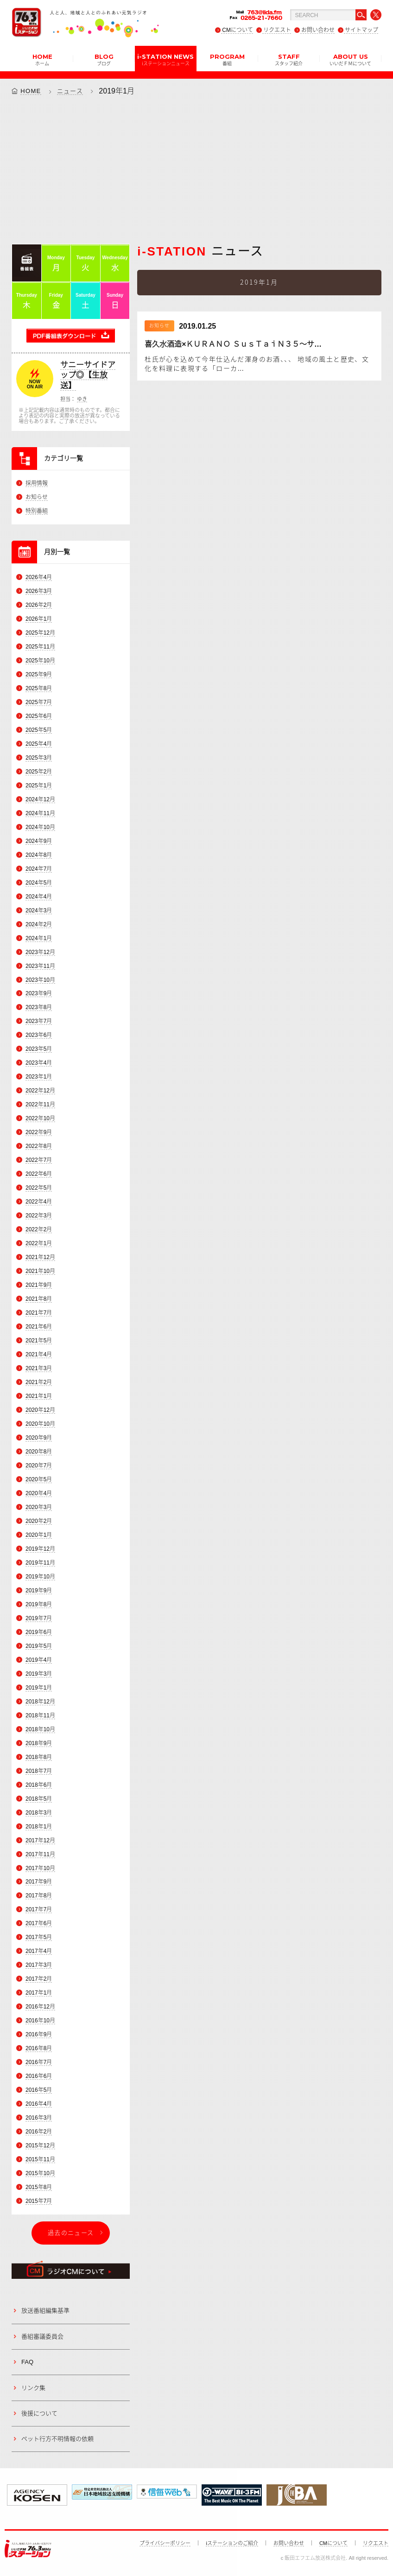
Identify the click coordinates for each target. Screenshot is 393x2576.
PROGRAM (227, 59)
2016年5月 (38, 2090)
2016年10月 (40, 2020)
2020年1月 (38, 1535)
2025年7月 (38, 702)
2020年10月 (40, 1424)
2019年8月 (38, 1604)
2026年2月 (38, 605)
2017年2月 (38, 1979)
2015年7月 (38, 2201)
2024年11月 (40, 813)
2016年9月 (38, 2034)
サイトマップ (361, 30)
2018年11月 (40, 1715)
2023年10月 (40, 980)
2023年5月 (38, 1049)
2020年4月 (38, 1493)
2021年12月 (40, 1257)
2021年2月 (38, 1382)
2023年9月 (38, 994)
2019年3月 (38, 1674)
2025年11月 (40, 646)
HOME (42, 59)
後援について (39, 2413)
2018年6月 (38, 1785)
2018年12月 (40, 1701)
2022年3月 (38, 1215)
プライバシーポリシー (164, 2543)
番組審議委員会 (42, 2336)
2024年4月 (38, 896)
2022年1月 (38, 1243)
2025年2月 (38, 771)
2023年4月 (38, 1063)
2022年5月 (38, 1188)
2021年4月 (38, 1354)
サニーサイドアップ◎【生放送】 (87, 375)
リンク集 (33, 2387)
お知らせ (36, 497)
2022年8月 (38, 1146)
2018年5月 (38, 1799)
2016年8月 (38, 2048)
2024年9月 (38, 841)
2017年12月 (40, 1840)
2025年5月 (38, 730)
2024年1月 (38, 938)
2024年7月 (38, 869)
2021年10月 (40, 1271)
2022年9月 (38, 1132)
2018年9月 (38, 1743)
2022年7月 (38, 1160)
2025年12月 (40, 633)
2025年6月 (38, 716)
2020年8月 (38, 1451)
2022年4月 (38, 1201)
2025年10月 (40, 660)
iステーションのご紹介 (232, 2543)
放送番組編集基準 (45, 2310)
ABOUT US (350, 59)
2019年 (111, 91)
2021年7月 (38, 1313)
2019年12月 (40, 1549)
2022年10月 (40, 1118)
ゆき (82, 399)
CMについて (237, 30)
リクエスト (277, 30)
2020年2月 (38, 1521)
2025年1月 (38, 785)
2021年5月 (38, 1340)
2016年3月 (38, 2117)
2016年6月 (38, 2076)
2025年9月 (38, 674)
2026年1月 (38, 619)
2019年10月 (40, 1576)
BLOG (104, 59)
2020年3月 (38, 1507)
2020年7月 (38, 1465)
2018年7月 (38, 1771)
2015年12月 (40, 2145)
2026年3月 (38, 591)
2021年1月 (38, 1396)
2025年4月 (38, 744)
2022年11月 (40, 1104)
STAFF (289, 59)
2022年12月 (40, 1090)
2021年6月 (38, 1326)
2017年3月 (38, 1965)
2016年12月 (40, 2006)
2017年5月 (38, 1937)
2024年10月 (40, 827)
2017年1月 (38, 1993)
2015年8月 (38, 2187)
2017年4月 (38, 1951)
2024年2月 (38, 924)
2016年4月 (38, 2104)
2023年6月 (38, 1035)
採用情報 (36, 483)
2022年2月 (38, 1229)
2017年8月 (38, 1896)
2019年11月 (40, 1562)
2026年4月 (38, 577)
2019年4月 (38, 1660)
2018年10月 (40, 1729)
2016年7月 (38, 2062)
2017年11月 (40, 1854)
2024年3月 (38, 910)
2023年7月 (38, 1021)
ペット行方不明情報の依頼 (57, 2438)
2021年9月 (38, 1285)
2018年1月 (38, 1826)
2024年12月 (40, 799)
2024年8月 (38, 855)
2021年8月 (38, 1299)
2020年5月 (38, 1479)
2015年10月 (40, 2173)
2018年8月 (38, 1757)
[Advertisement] (196, 169)
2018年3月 (38, 1812)
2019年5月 (38, 1646)
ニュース (70, 90)
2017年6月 (38, 1924)
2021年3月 (38, 1368)
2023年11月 (40, 966)
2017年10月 (40, 1868)
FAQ (27, 2361)
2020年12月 (40, 1410)
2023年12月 (40, 952)
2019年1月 (38, 1687)
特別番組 (36, 511)
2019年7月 (38, 1618)
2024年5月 (38, 882)
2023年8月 (38, 1007)
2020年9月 (38, 1438)
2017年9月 (38, 1882)
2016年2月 (38, 2131)
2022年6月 (38, 1174)
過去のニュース (71, 2233)
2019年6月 (38, 1632)
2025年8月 (38, 688)
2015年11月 (40, 2159)
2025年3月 (38, 758)
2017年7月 (38, 1910)
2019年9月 (38, 1590)
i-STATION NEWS (165, 59)
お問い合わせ (318, 30)
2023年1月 (38, 1076)
